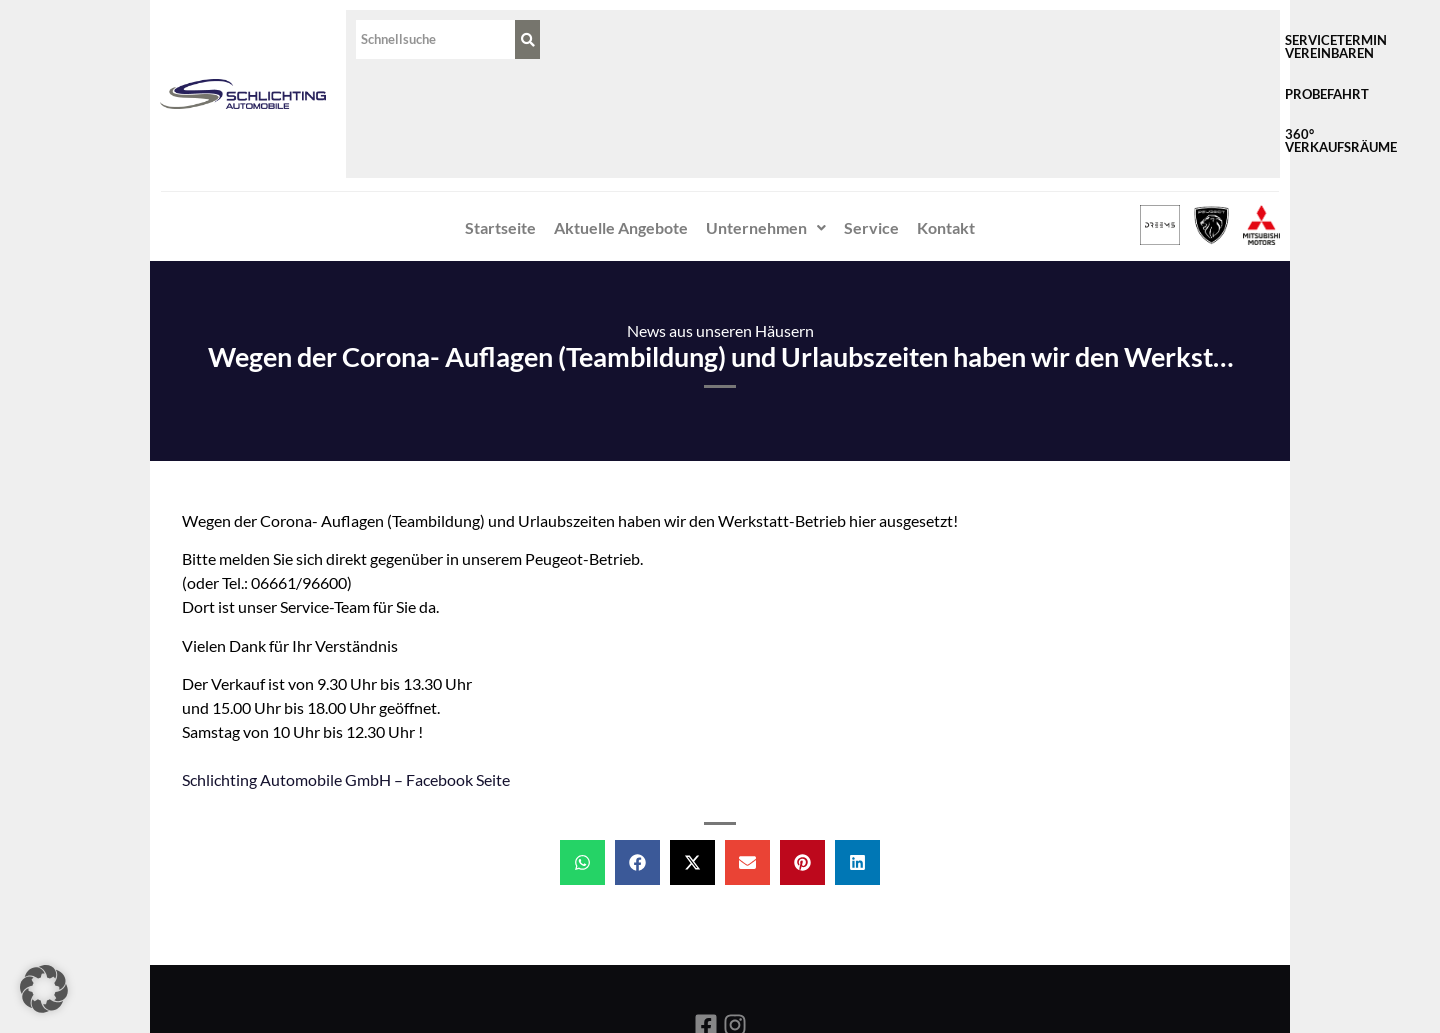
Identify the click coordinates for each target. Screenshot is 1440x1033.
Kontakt (946, 120)
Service (871, 120)
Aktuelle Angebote (621, 120)
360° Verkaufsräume (1183, 40)
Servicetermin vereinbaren (870, 40)
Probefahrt (1039, 40)
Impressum (666, 978)
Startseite (500, 120)
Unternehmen (766, 120)
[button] (766, 121)
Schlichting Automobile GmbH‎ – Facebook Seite (346, 672)
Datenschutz (770, 978)
